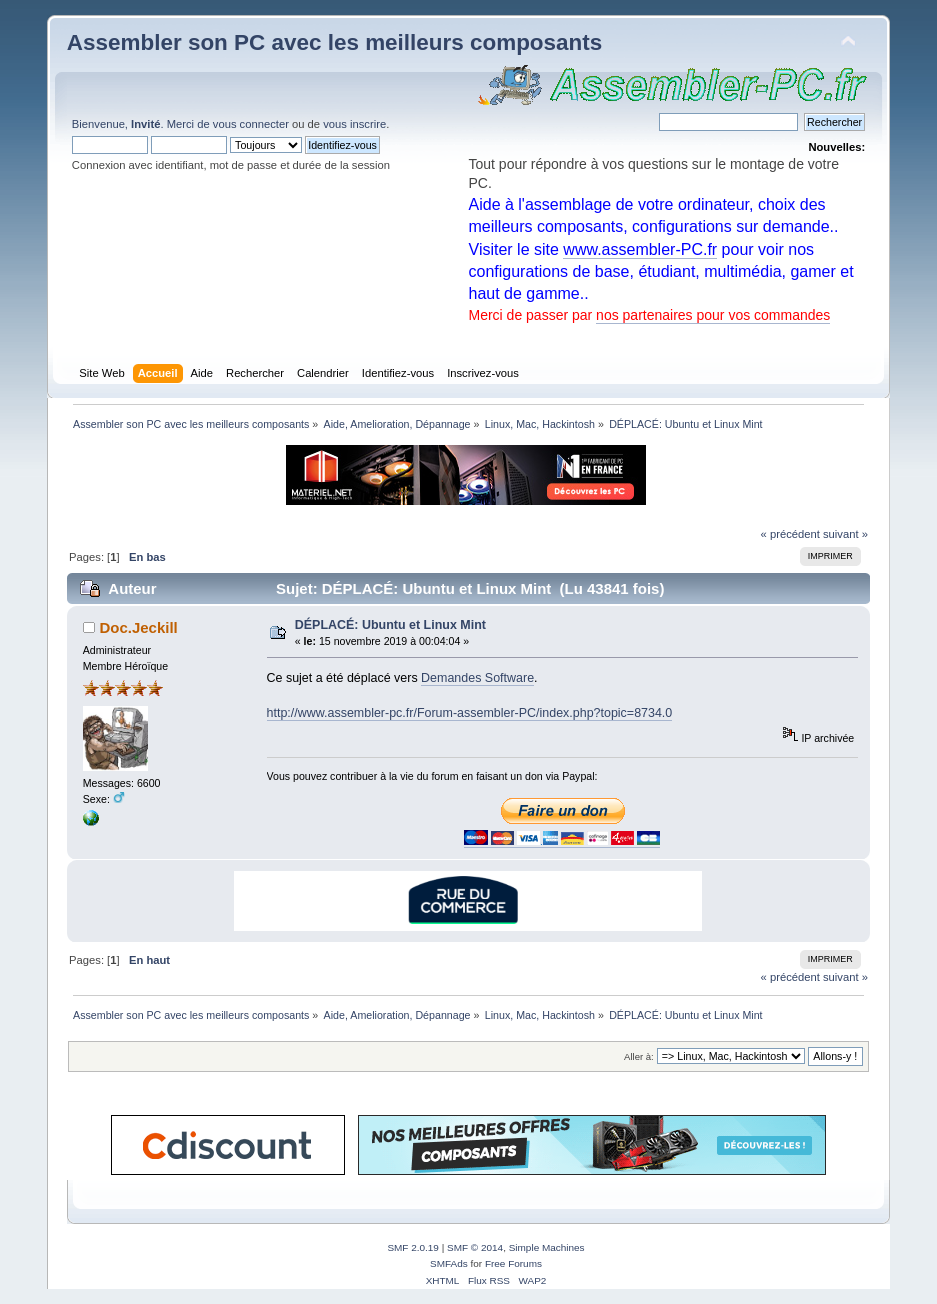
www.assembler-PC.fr (640, 249)
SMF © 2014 (475, 1247)
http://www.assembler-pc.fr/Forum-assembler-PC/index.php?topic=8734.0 (470, 713)
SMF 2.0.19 (413, 1247)
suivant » (845, 534)
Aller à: (639, 1056)
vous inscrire (354, 124)
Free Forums (513, 1263)
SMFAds (449, 1263)
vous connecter (251, 124)
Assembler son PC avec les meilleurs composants (334, 42)
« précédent (790, 534)
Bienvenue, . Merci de (142, 124)
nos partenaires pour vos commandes (713, 315)
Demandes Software (477, 678)
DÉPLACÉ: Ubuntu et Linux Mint (390, 625)
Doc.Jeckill (138, 627)
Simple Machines (547, 1247)
